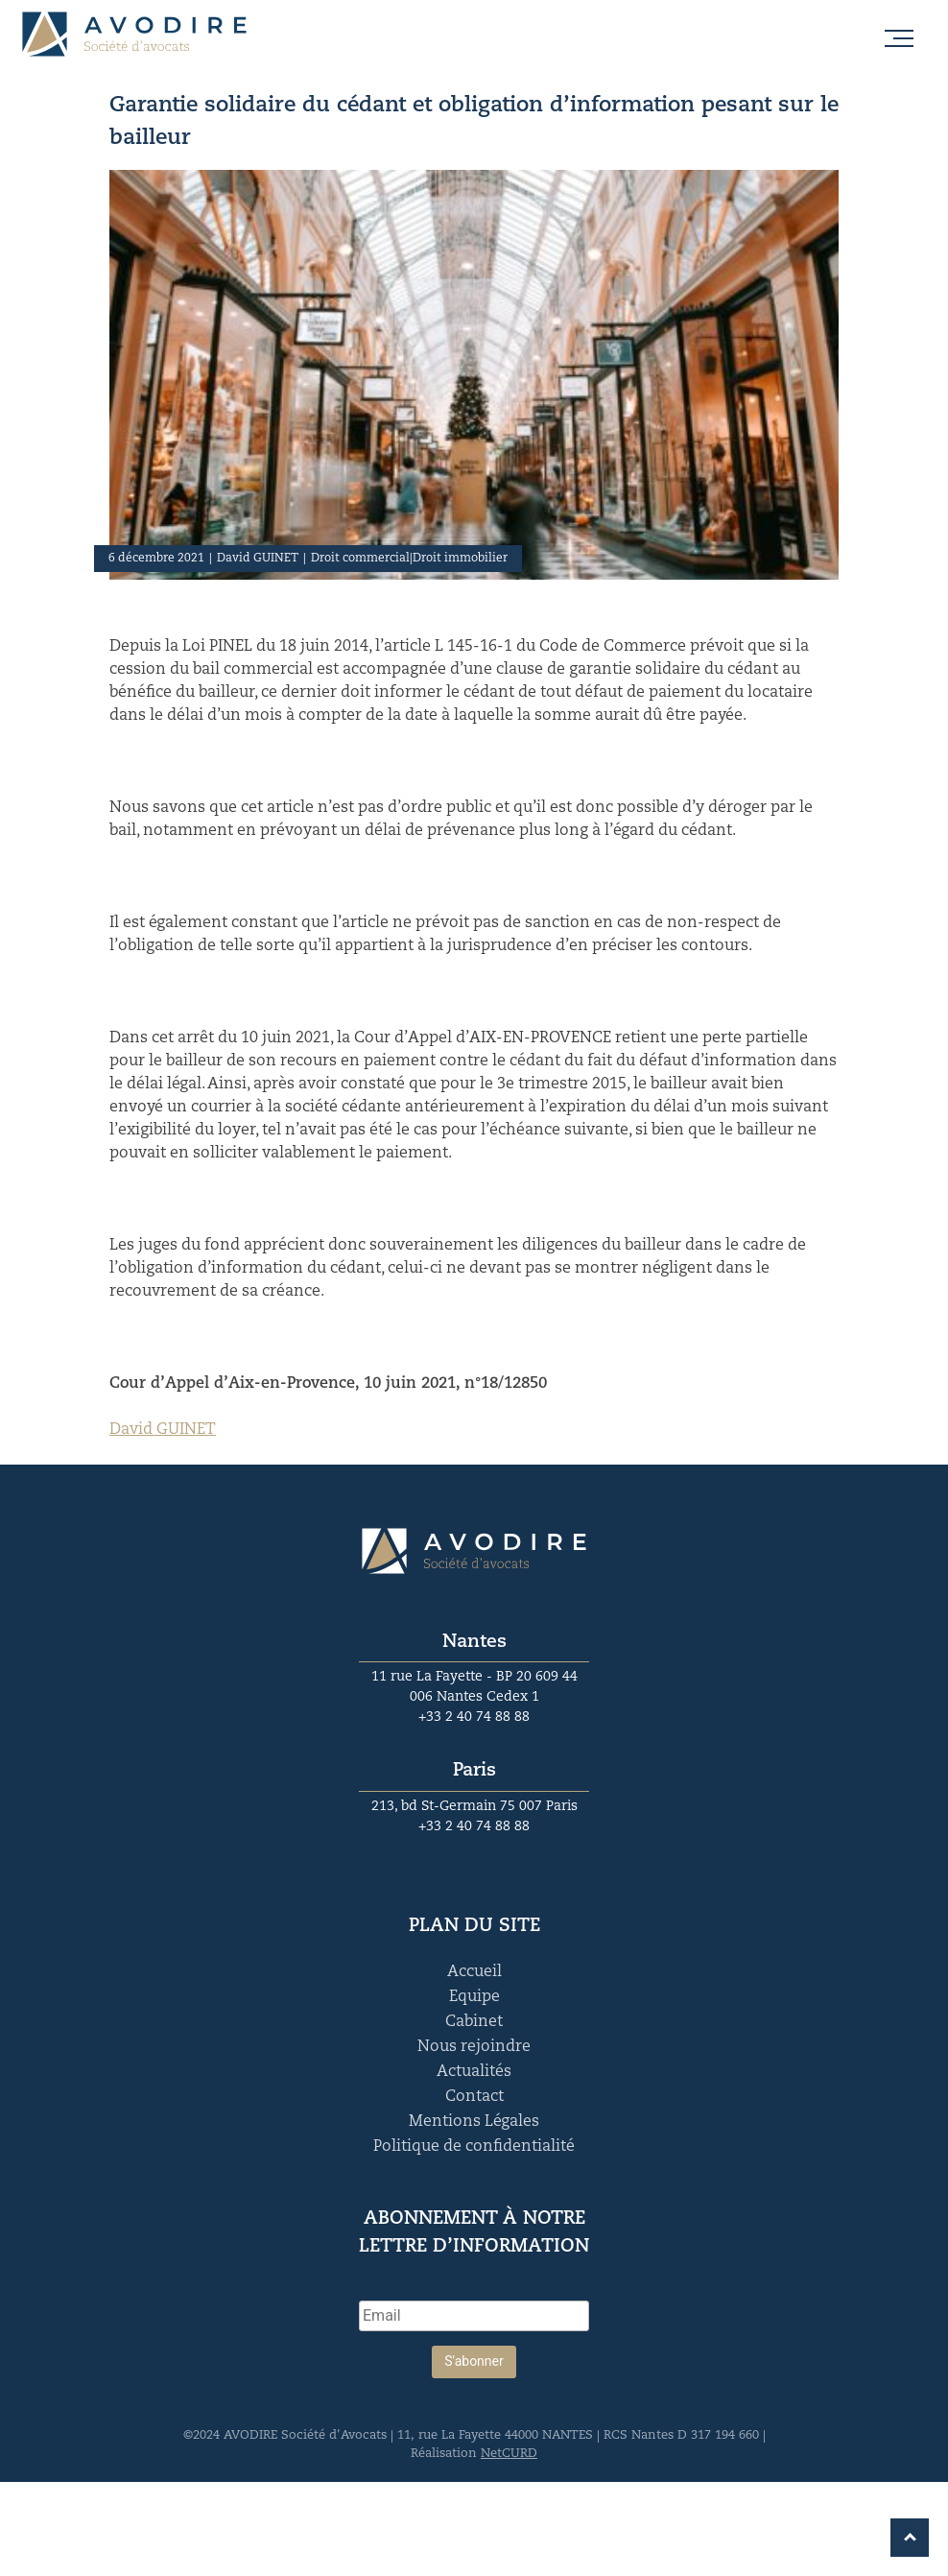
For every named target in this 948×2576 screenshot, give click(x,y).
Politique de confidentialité (474, 2147)
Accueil (474, 1972)
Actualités (474, 2072)
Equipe (474, 1997)
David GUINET (162, 1430)
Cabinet (474, 2022)
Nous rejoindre (474, 2047)
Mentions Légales (474, 2122)
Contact (474, 2097)
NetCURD (509, 2453)
